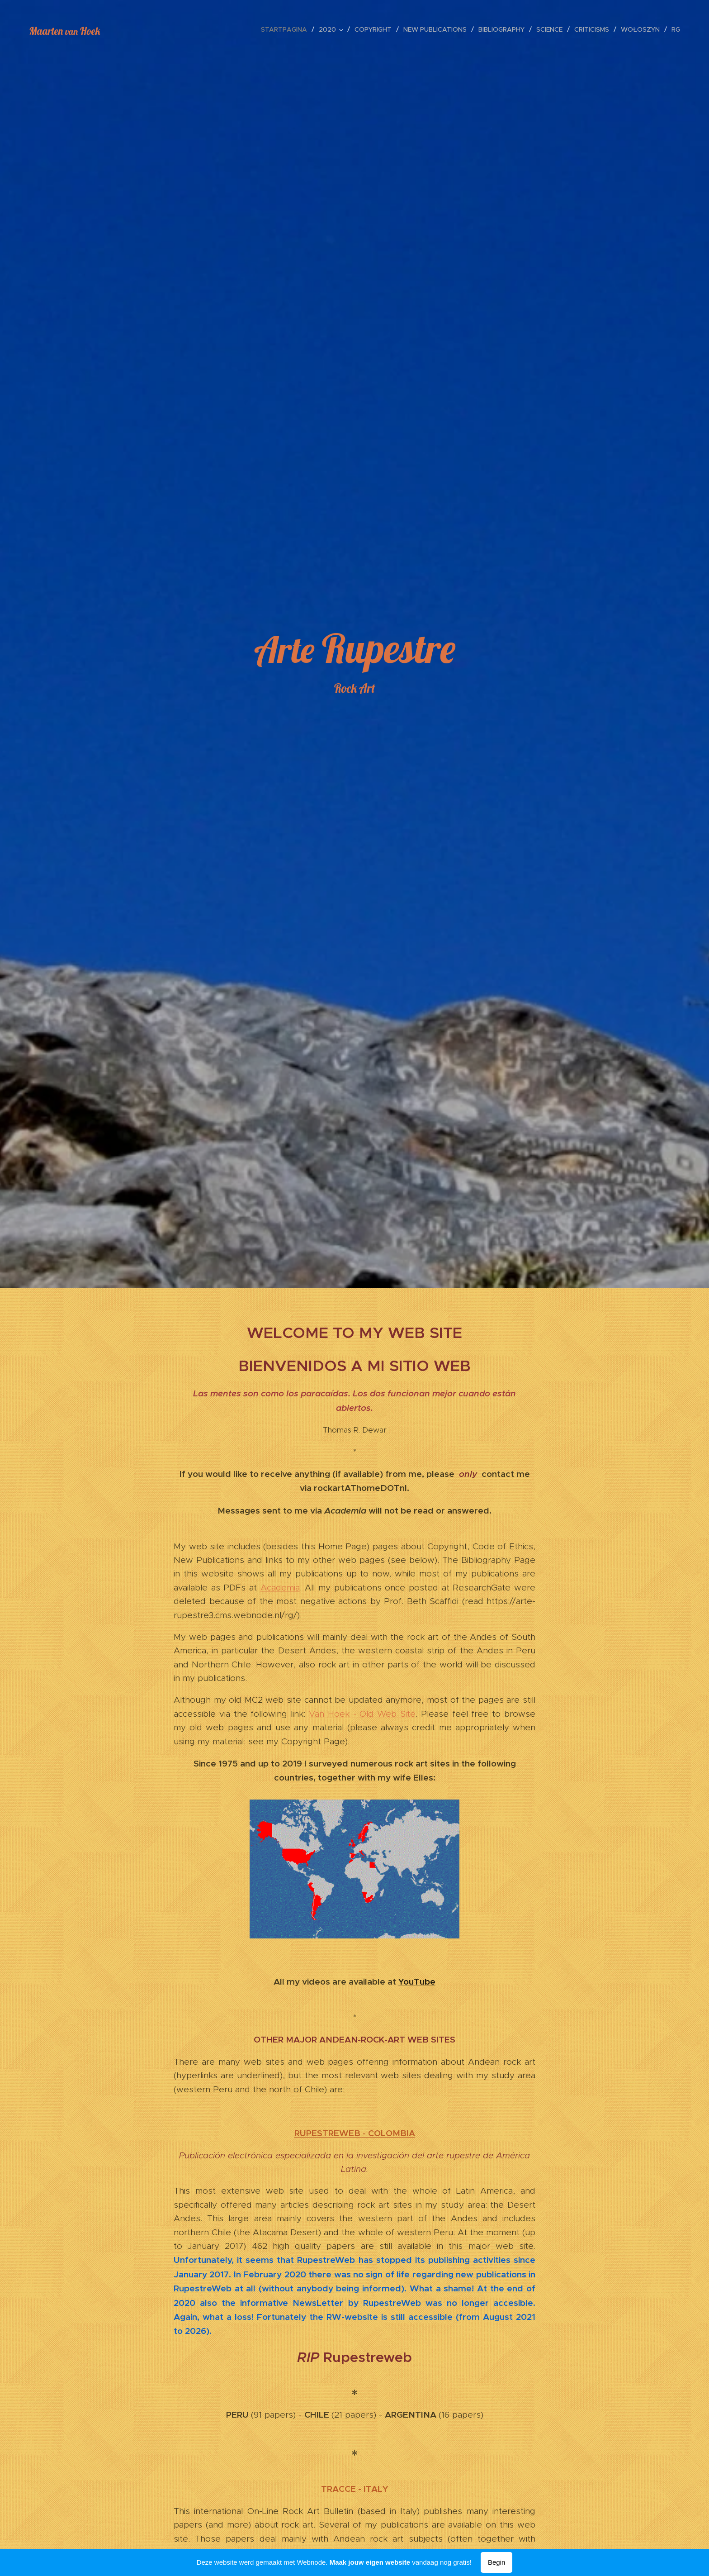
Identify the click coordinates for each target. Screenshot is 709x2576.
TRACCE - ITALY (354, 2488)
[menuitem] (286, 29)
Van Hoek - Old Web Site (362, 1713)
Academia (280, 1587)
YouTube (416, 1981)
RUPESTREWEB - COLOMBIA (354, 2133)
